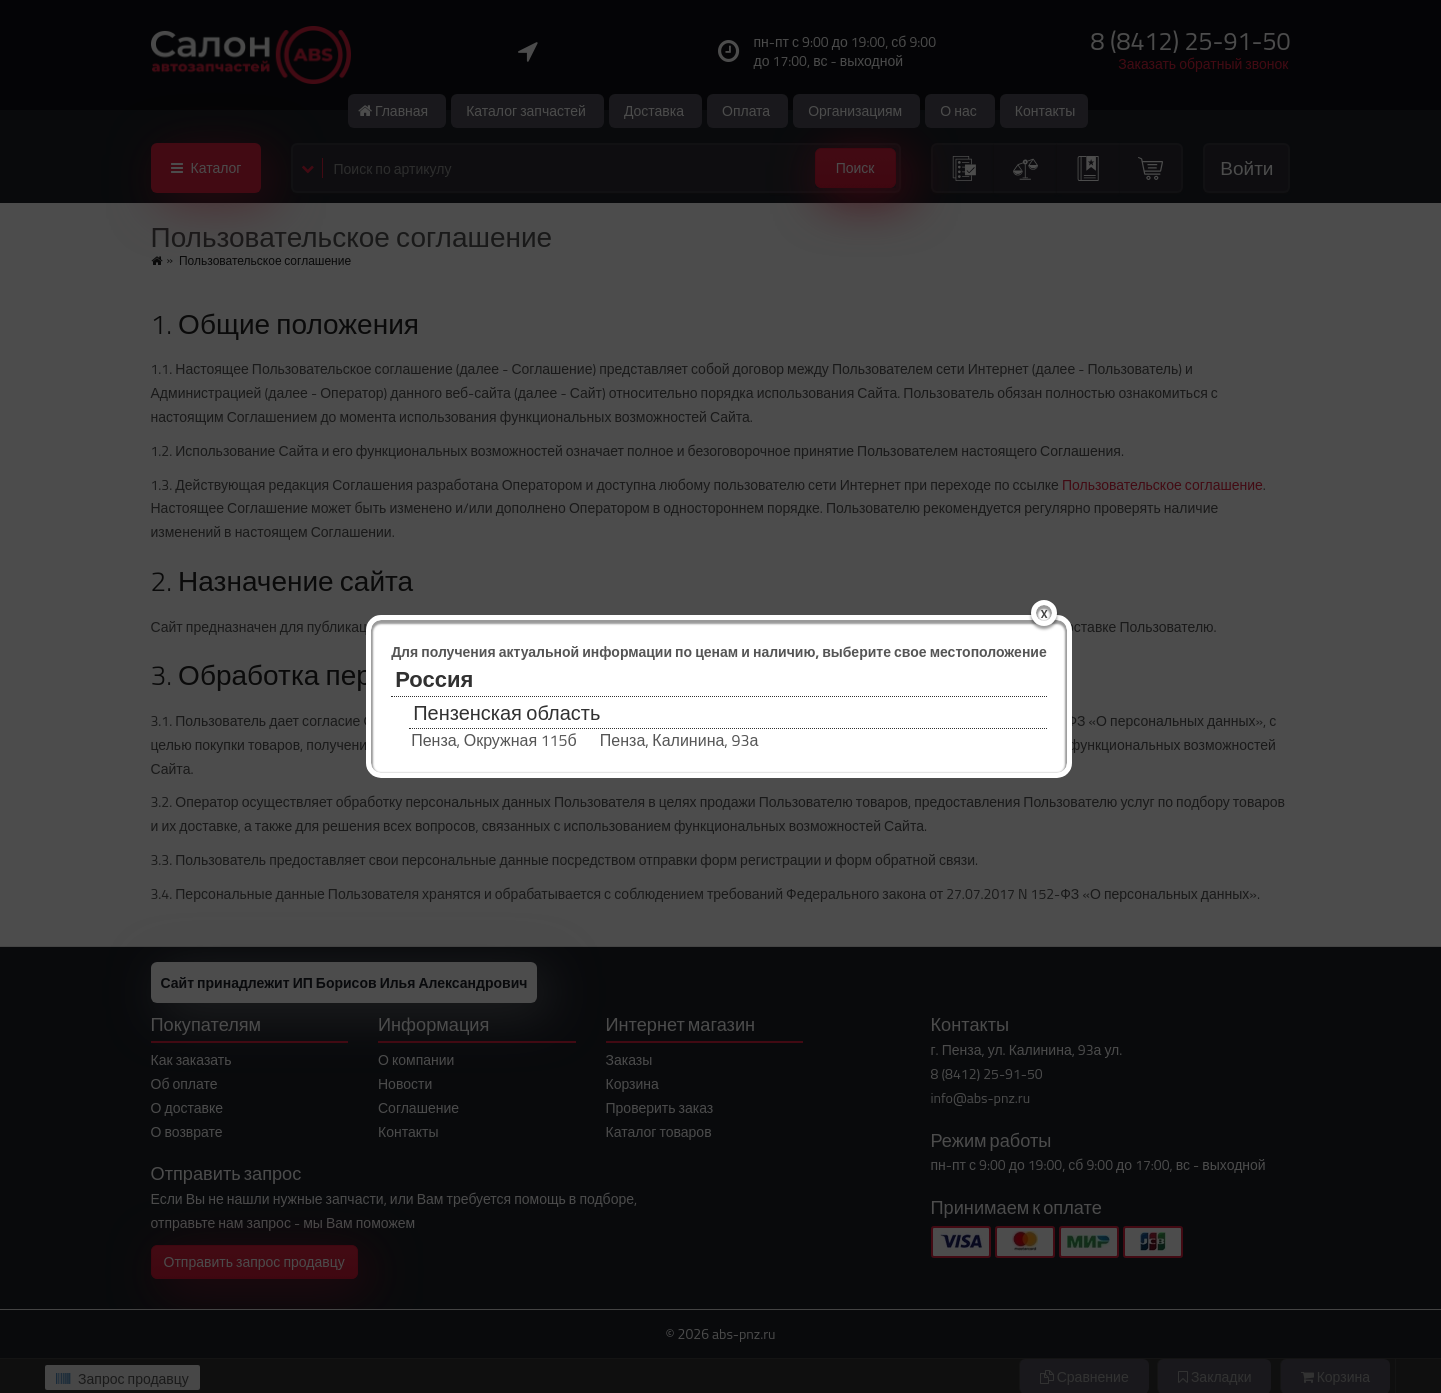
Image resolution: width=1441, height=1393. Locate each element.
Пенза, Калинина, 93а (679, 740)
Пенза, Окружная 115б (494, 740)
